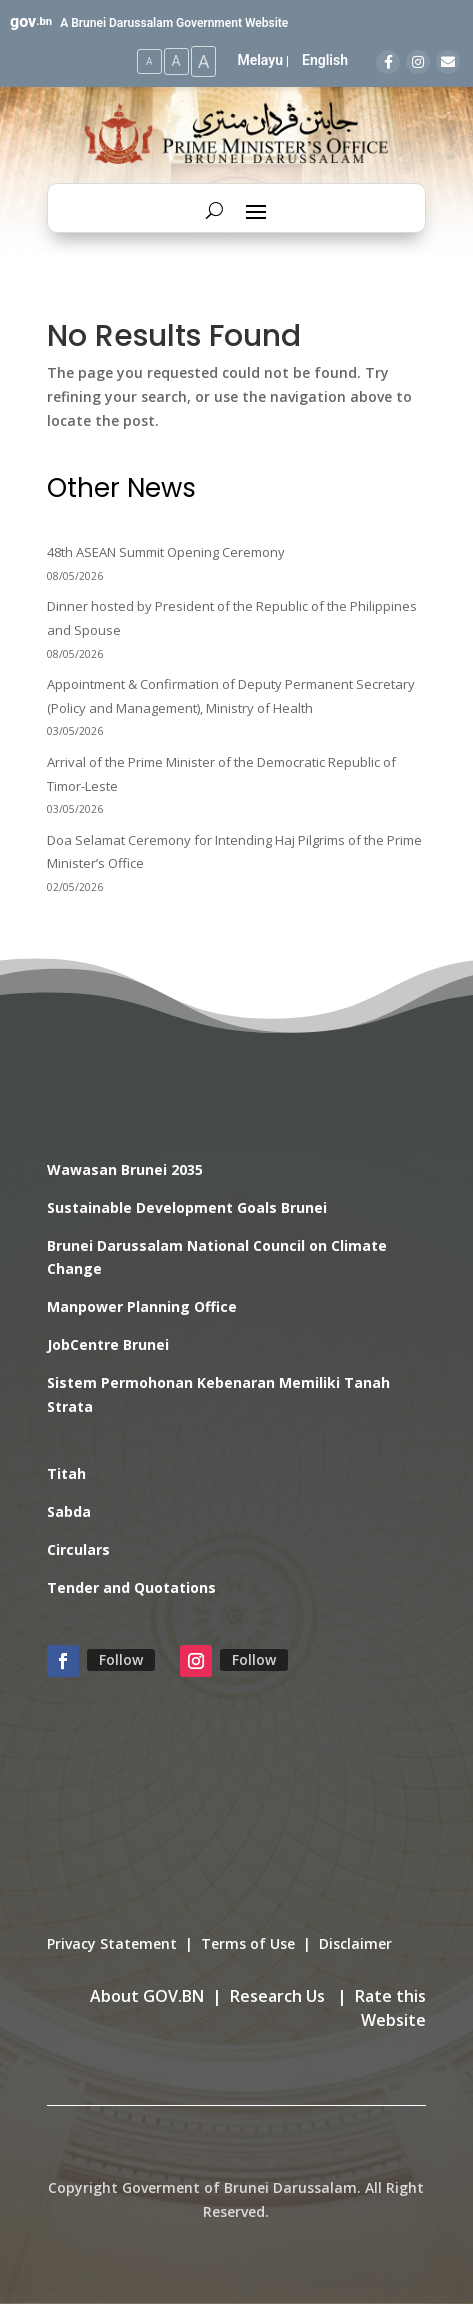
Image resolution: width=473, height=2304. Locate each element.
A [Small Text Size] (149, 61)
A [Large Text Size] (204, 61)
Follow (121, 1659)
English (325, 60)
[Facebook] (388, 62)
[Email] (448, 62)
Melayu (260, 60)
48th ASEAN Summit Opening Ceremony (166, 552)
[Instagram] (418, 62)
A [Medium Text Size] (176, 61)
